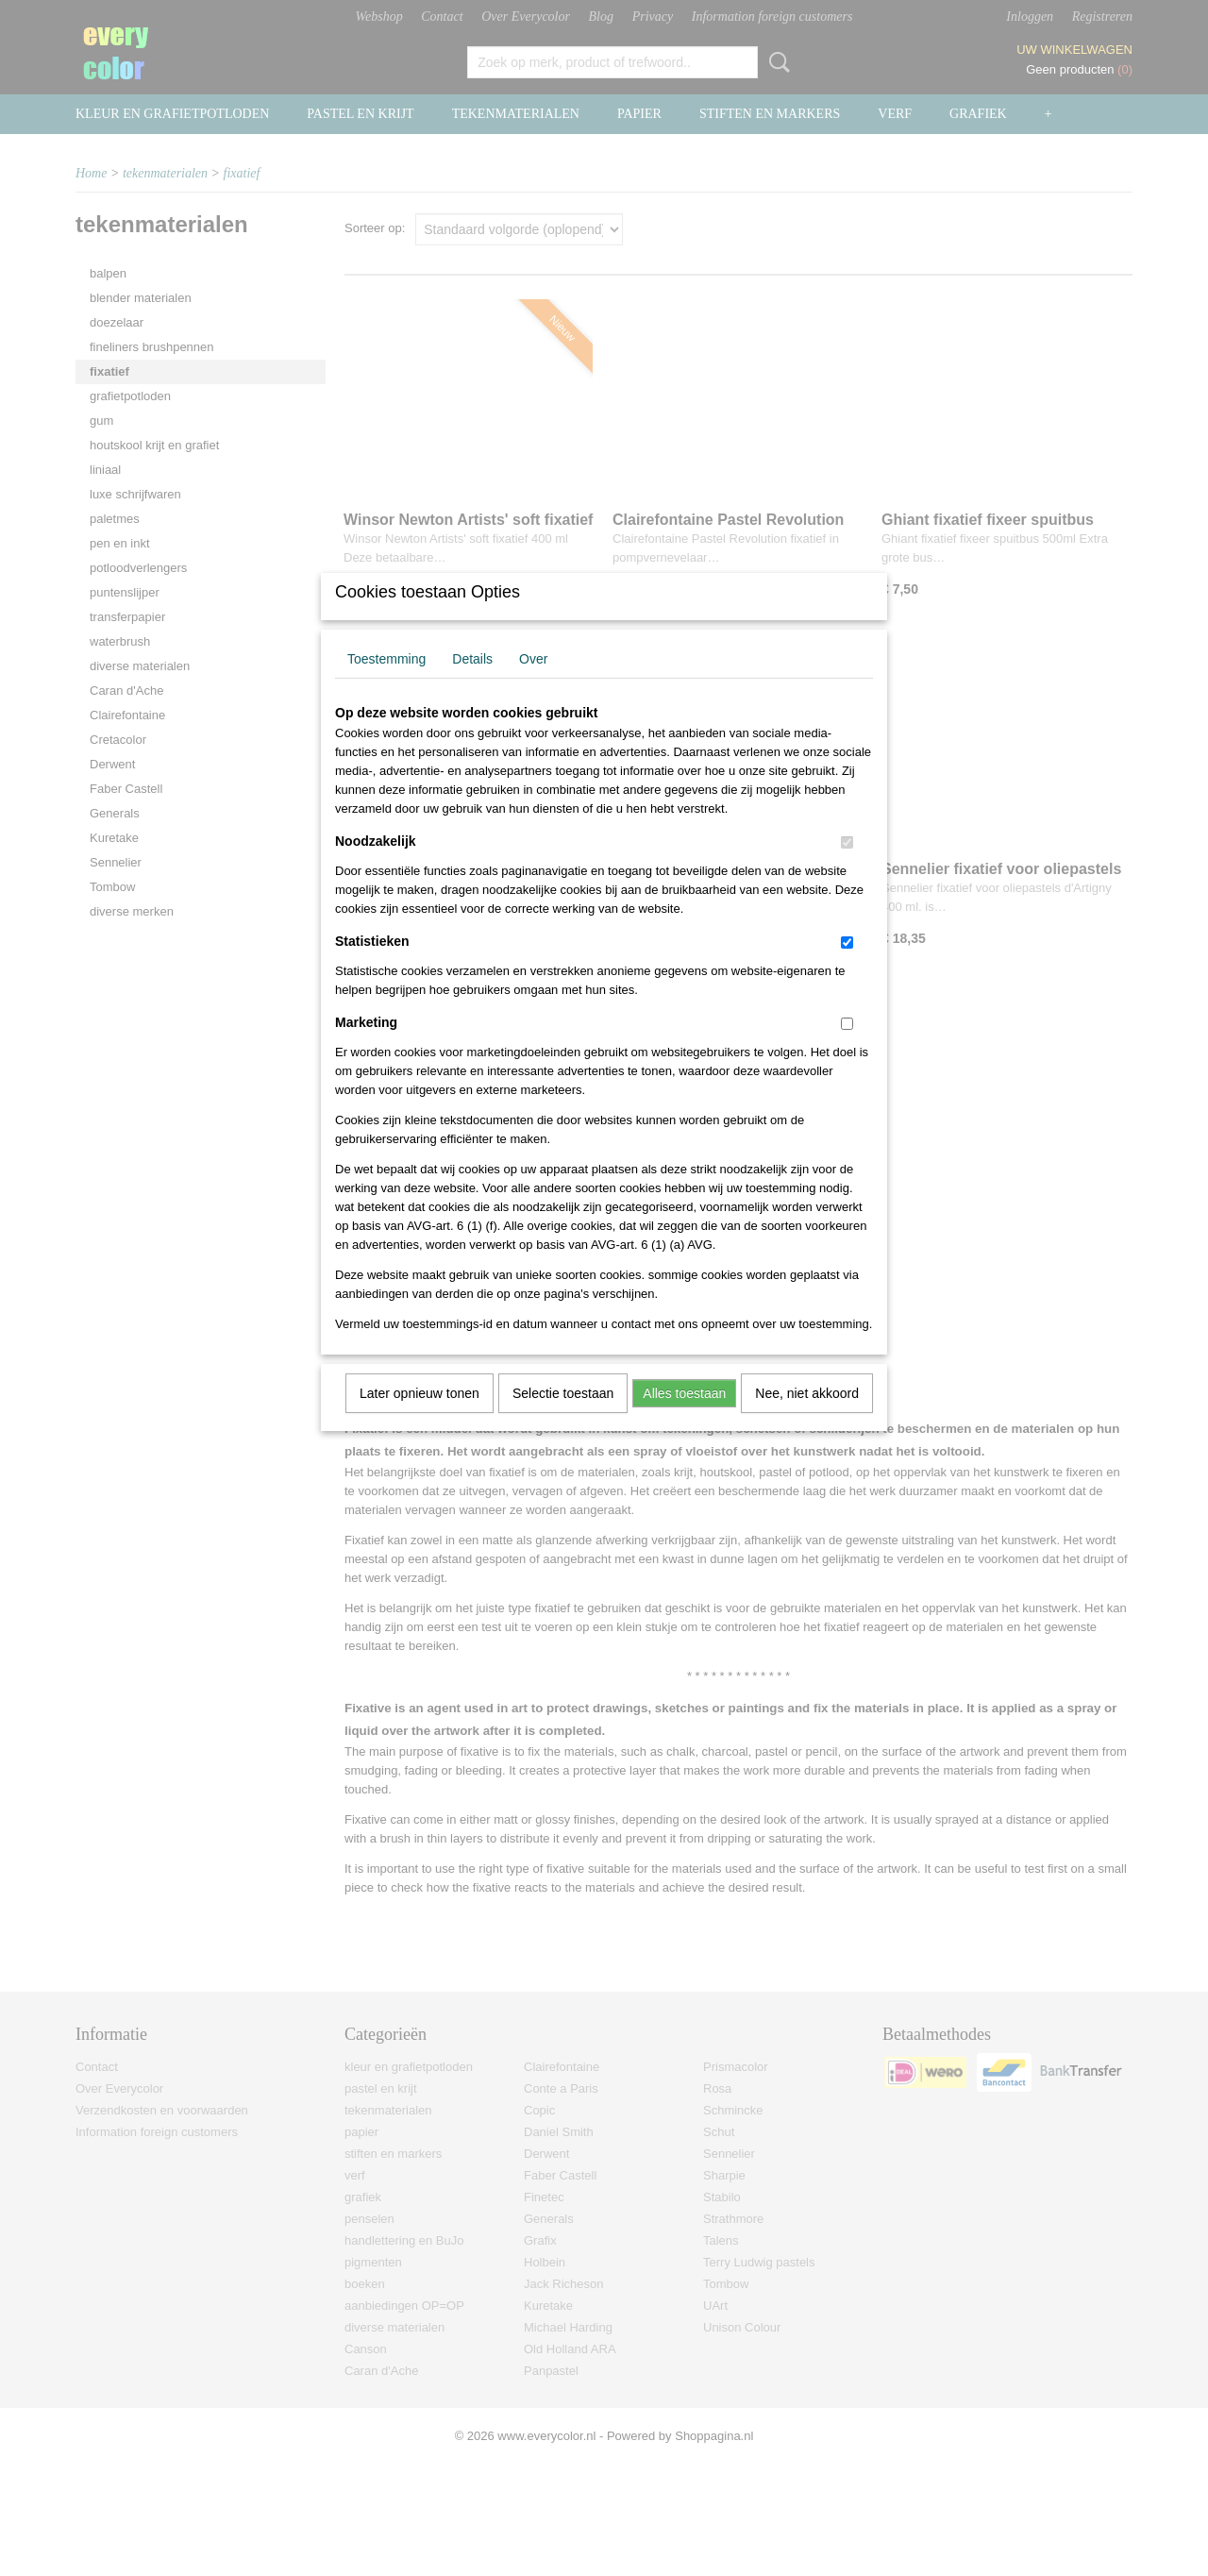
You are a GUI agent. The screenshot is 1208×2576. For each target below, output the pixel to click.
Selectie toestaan (562, 1417)
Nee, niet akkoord (807, 1417)
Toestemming (386, 683)
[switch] (847, 867)
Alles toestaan (684, 1417)
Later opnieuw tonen (419, 1417)
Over (533, 683)
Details (472, 683)
